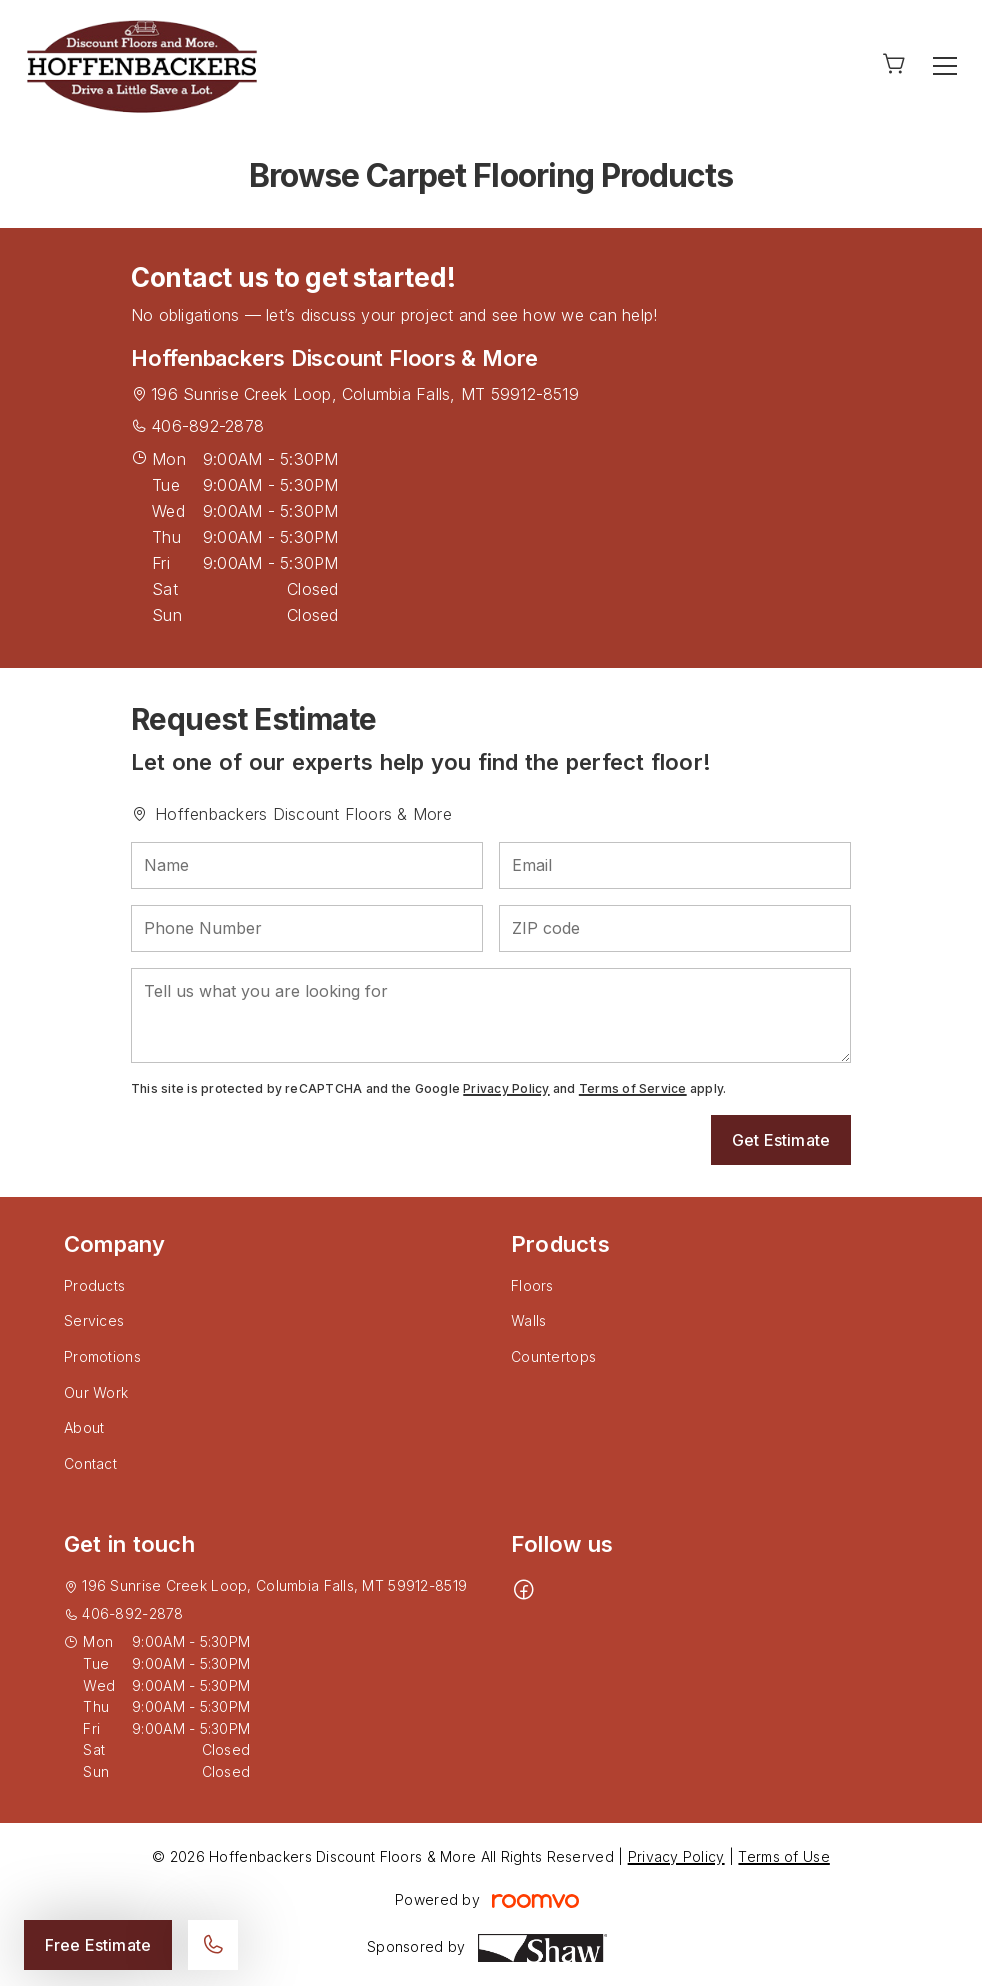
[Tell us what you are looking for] (491, 1015)
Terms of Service (633, 1088)
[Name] (307, 865)
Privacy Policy (506, 1088)
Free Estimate (98, 1945)
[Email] (675, 865)
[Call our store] (213, 1945)
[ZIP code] (675, 928)
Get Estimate (781, 1140)
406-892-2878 (207, 426)
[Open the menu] (945, 66)
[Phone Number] (307, 928)
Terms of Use (783, 1856)
